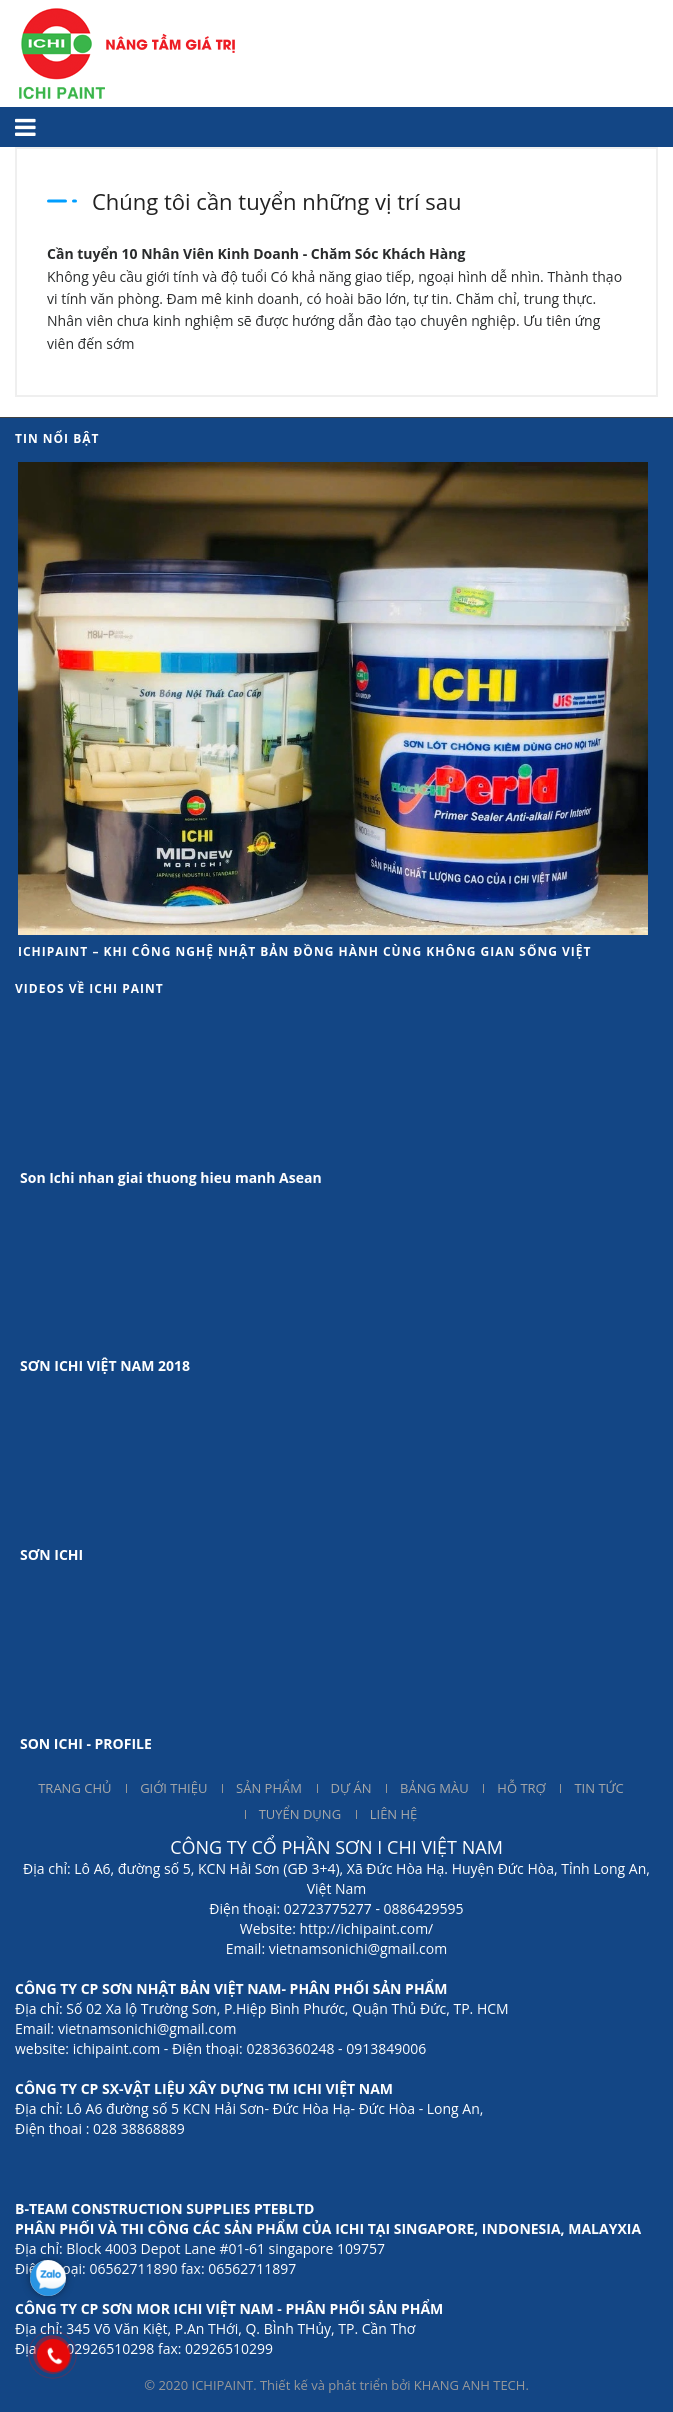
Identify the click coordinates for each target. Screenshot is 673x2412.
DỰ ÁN (351, 1788)
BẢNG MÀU (434, 1788)
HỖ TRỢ (521, 1788)
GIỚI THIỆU (173, 1788)
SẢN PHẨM (269, 1788)
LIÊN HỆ (394, 1814)
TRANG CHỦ (74, 1788)
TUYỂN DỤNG (300, 1814)
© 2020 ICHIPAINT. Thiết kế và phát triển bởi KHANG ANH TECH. (336, 2385)
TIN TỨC (598, 1788)
